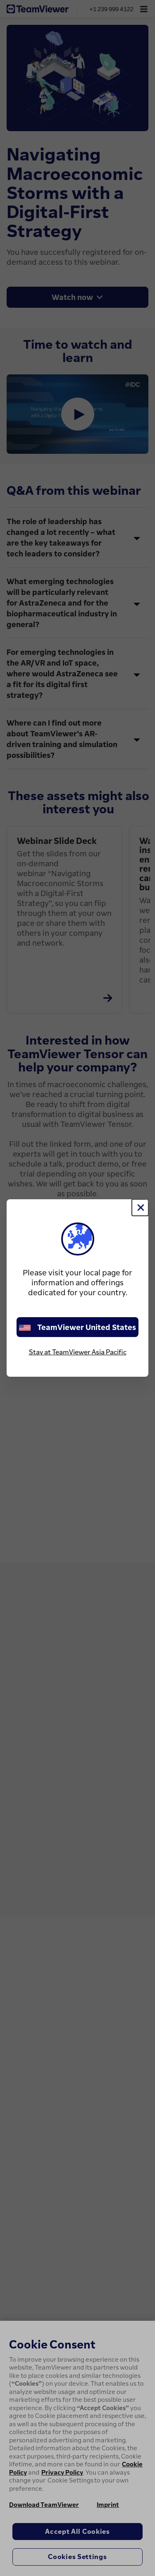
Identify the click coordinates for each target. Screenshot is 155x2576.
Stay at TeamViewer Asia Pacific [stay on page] (77, 1351)
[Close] (140, 1207)
